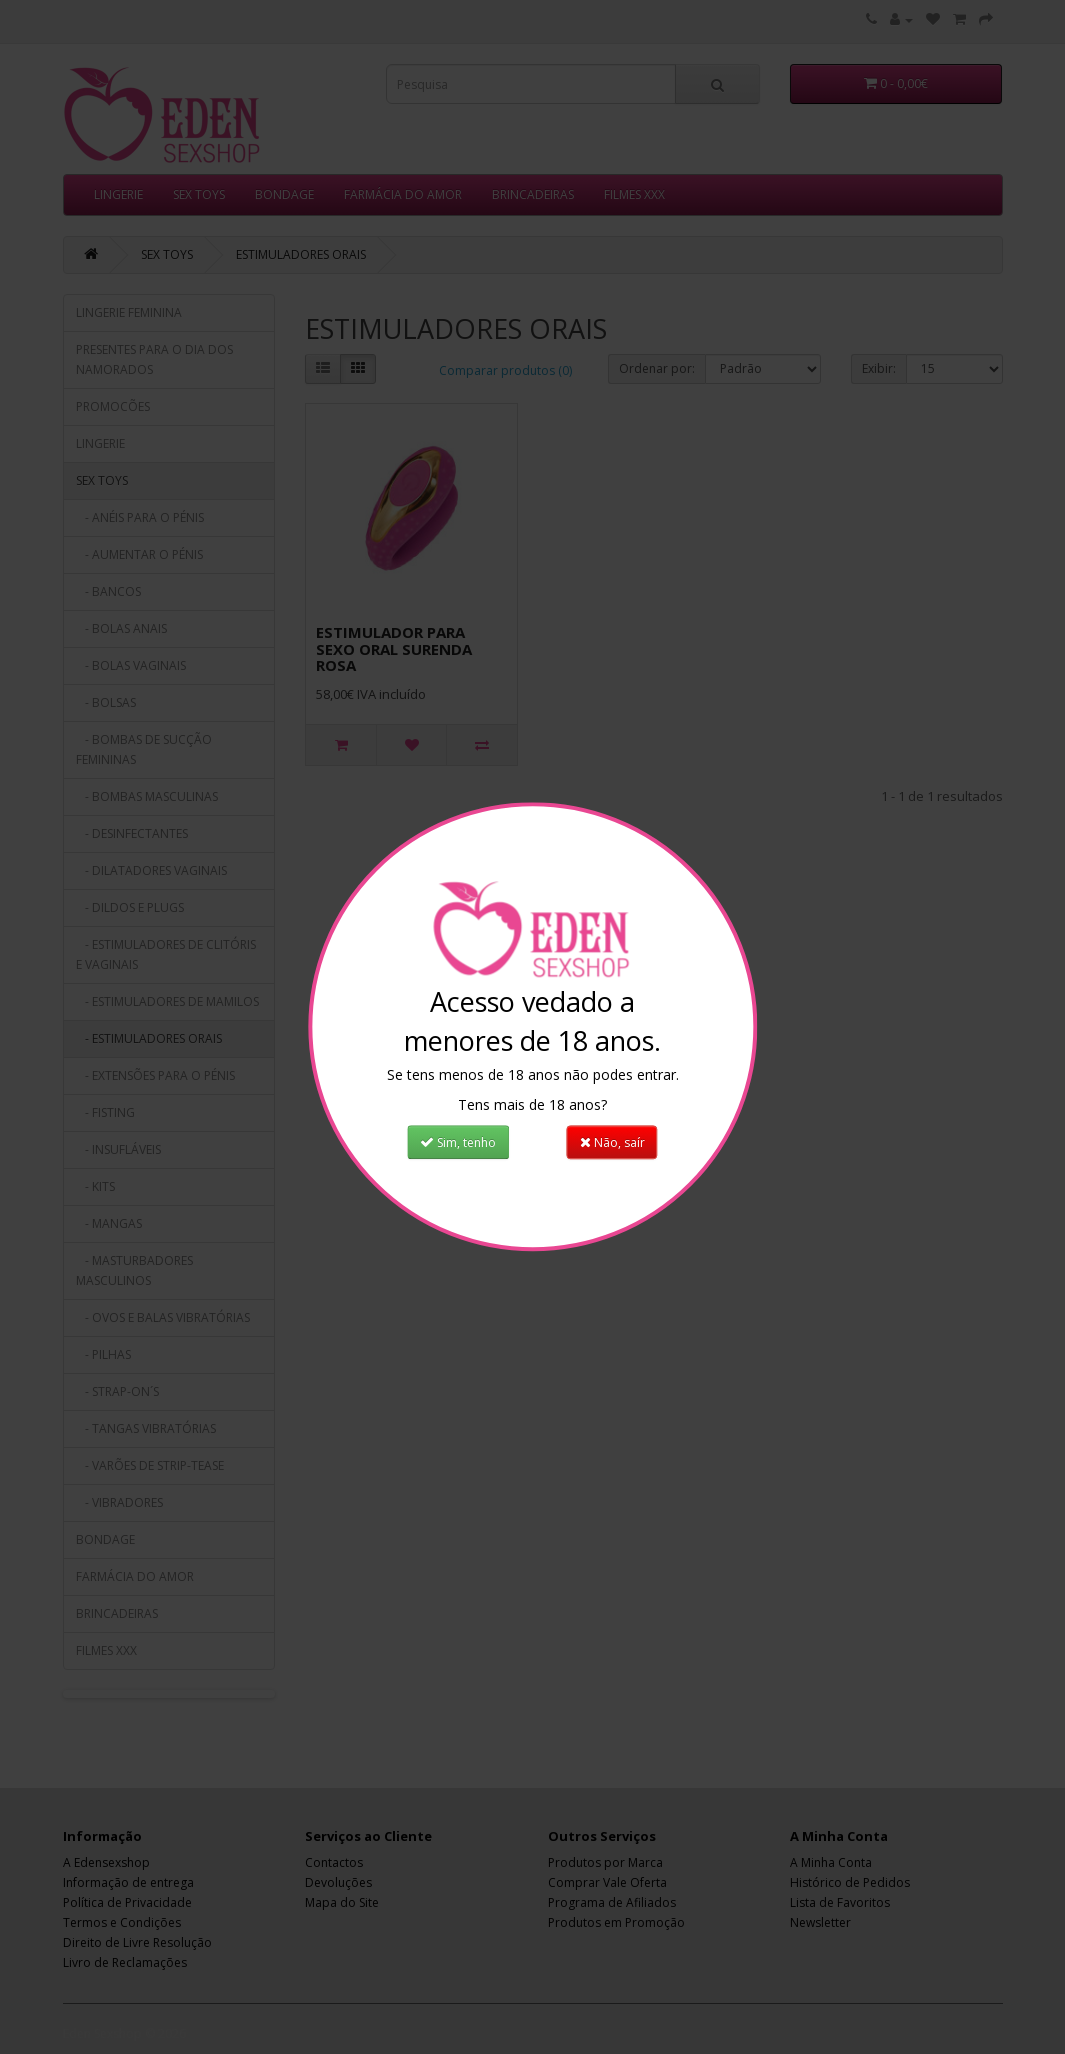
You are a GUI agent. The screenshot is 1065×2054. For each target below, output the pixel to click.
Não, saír (612, 1142)
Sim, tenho (458, 1142)
